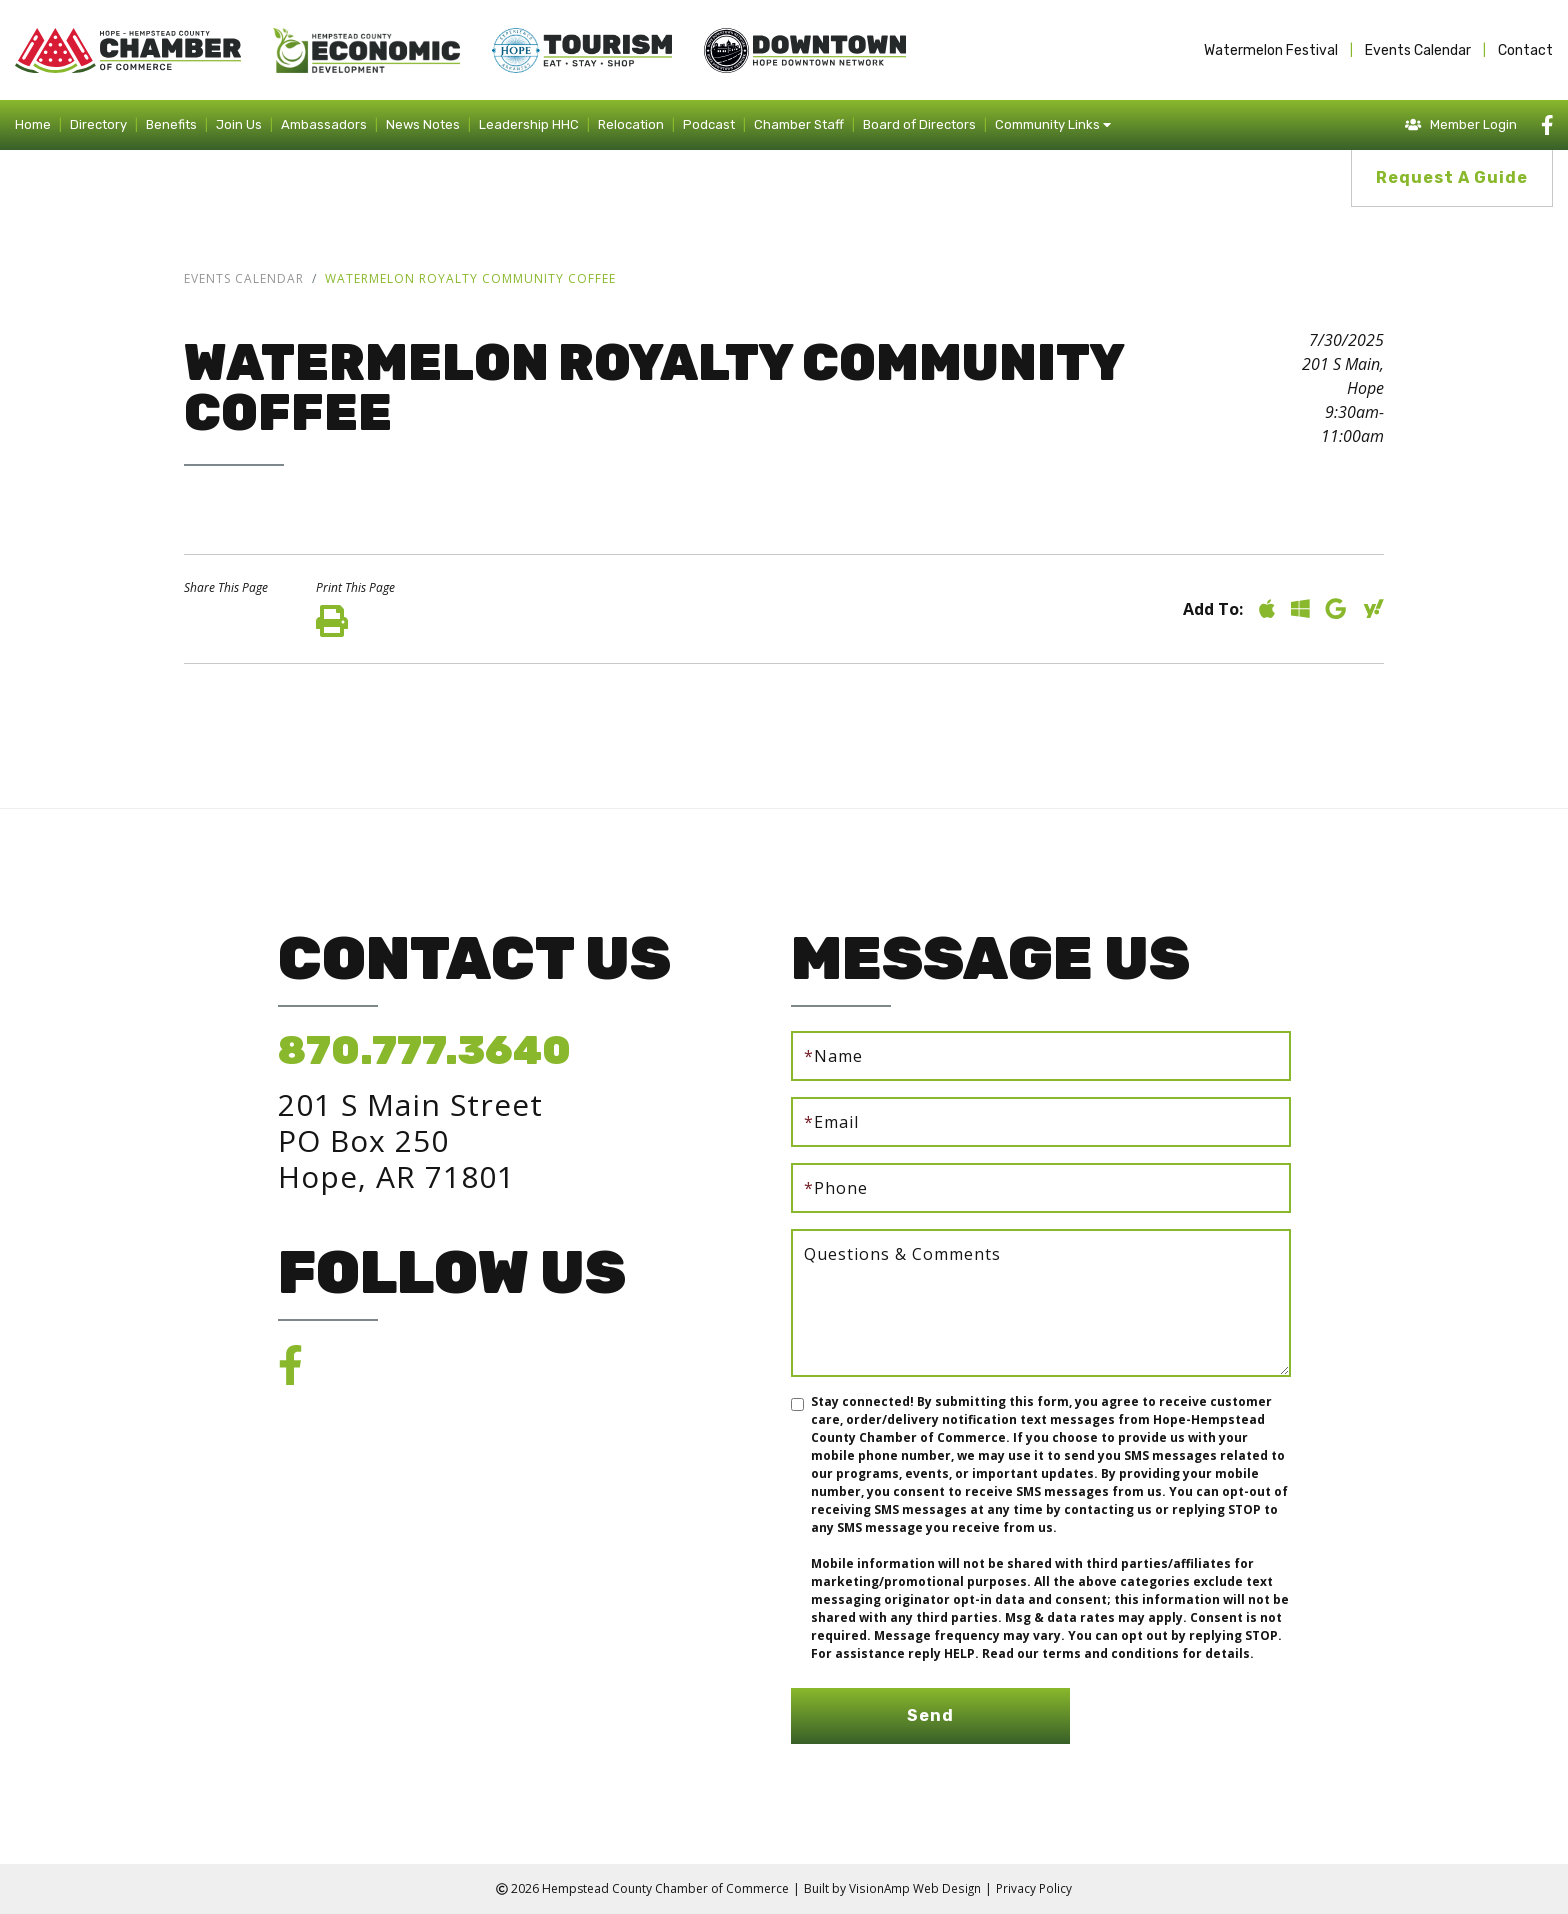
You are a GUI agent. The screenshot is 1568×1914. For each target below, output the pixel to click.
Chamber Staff (799, 124)
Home (33, 124)
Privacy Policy (1034, 1888)
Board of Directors (919, 124)
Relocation (631, 124)
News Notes (423, 124)
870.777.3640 (424, 1050)
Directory (98, 124)
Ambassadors (324, 124)
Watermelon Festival (1271, 50)
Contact (1525, 50)
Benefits (171, 124)
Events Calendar (1418, 50)
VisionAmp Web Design (915, 1888)
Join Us (239, 124)
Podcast (709, 124)
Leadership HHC (529, 124)
